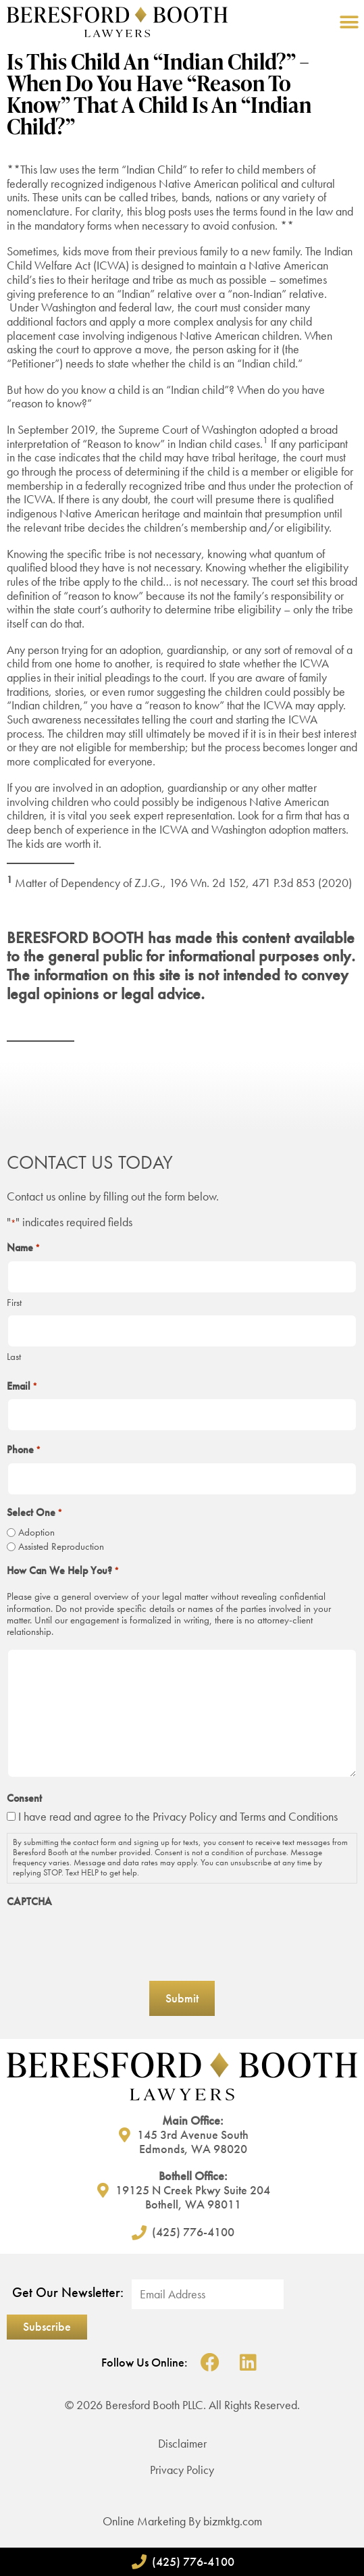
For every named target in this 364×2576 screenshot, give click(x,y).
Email (22, 1386)
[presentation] (109, 1939)
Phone (24, 1450)
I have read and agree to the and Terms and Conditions (178, 1816)
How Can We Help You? (63, 1571)
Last (14, 1356)
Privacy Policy (185, 1816)
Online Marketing (144, 2521)
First (14, 1302)
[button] (349, 22)
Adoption (36, 1532)
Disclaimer (182, 2443)
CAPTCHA (29, 1902)
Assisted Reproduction (61, 1546)
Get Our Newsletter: (68, 2292)
